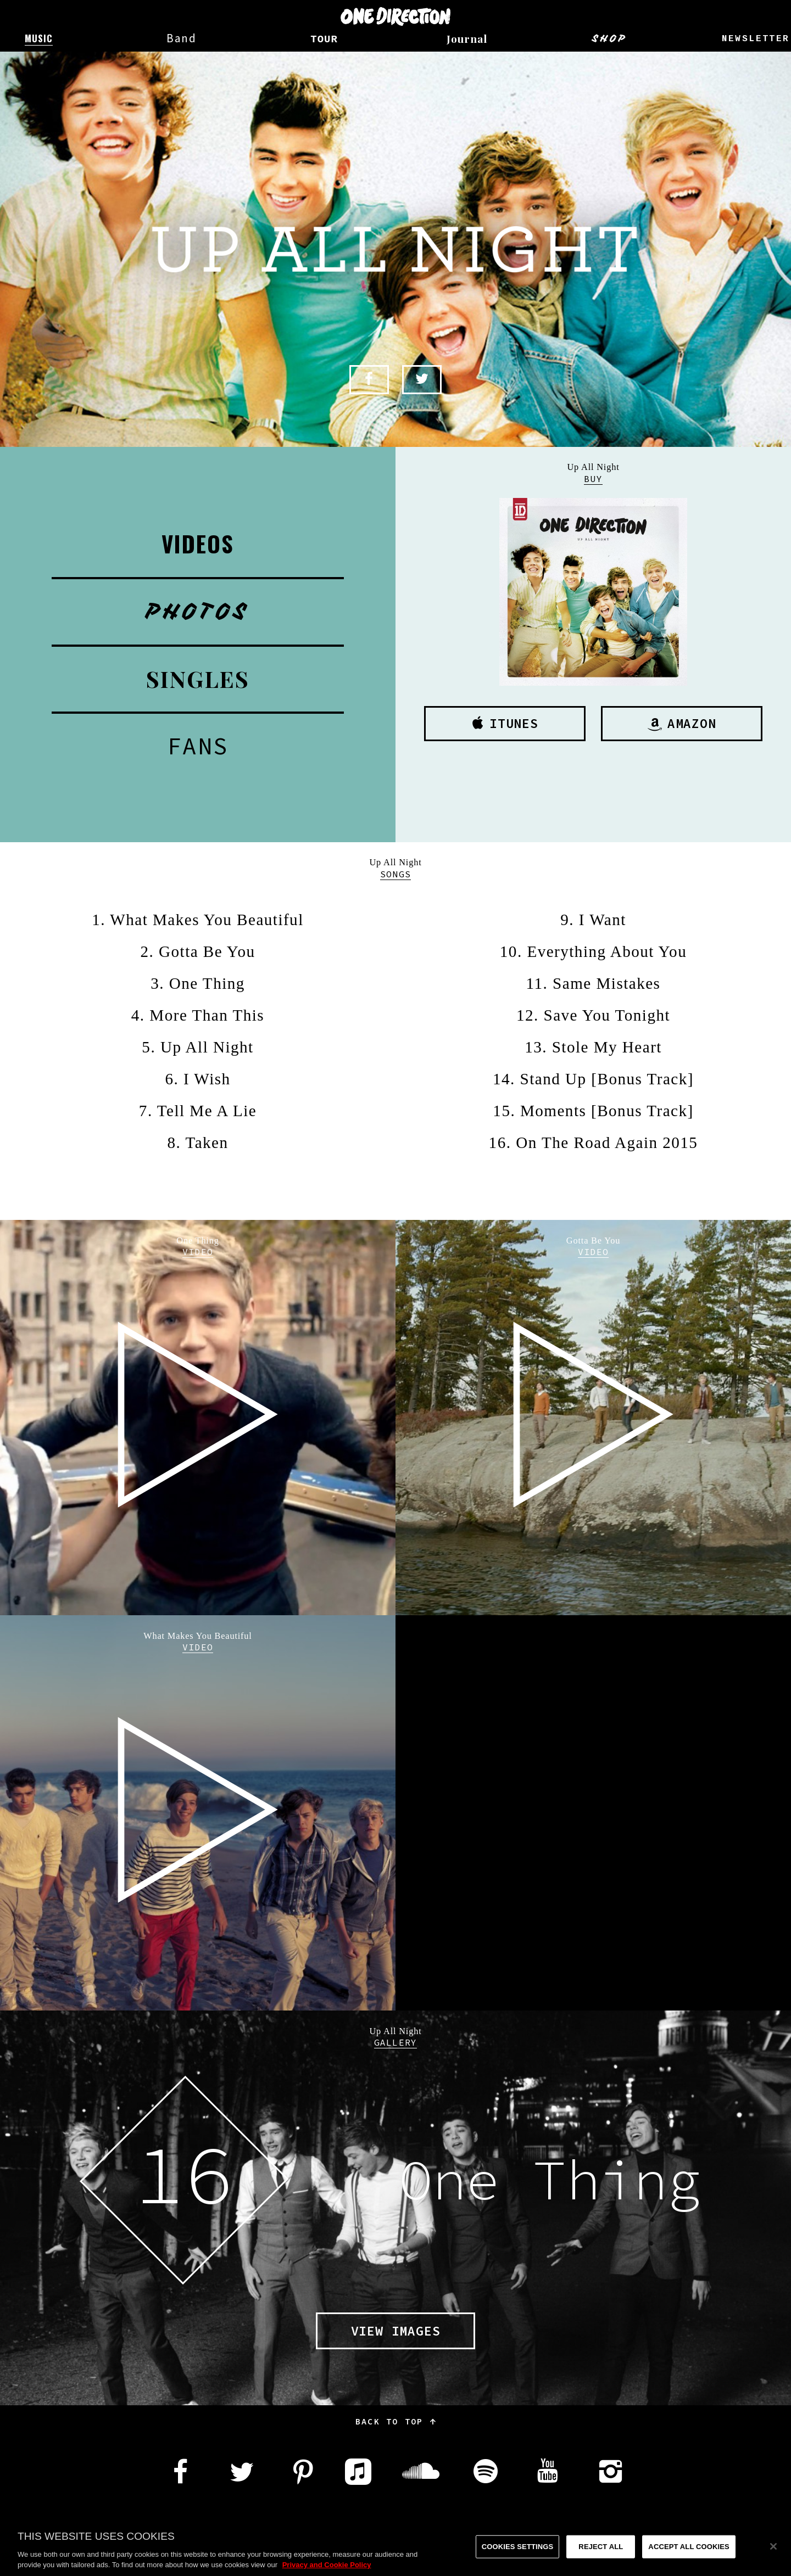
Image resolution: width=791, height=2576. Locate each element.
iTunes (504, 723)
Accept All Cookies (688, 2556)
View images (396, 2331)
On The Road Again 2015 (607, 1142)
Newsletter (756, 39)
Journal (467, 38)
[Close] (773, 2556)
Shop (609, 38)
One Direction (395, 16)
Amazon (682, 723)
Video (197, 1251)
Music (38, 38)
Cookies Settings (518, 2556)
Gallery (395, 2042)
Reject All (600, 2556)
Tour (323, 39)
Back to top (395, 2421)
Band (181, 38)
